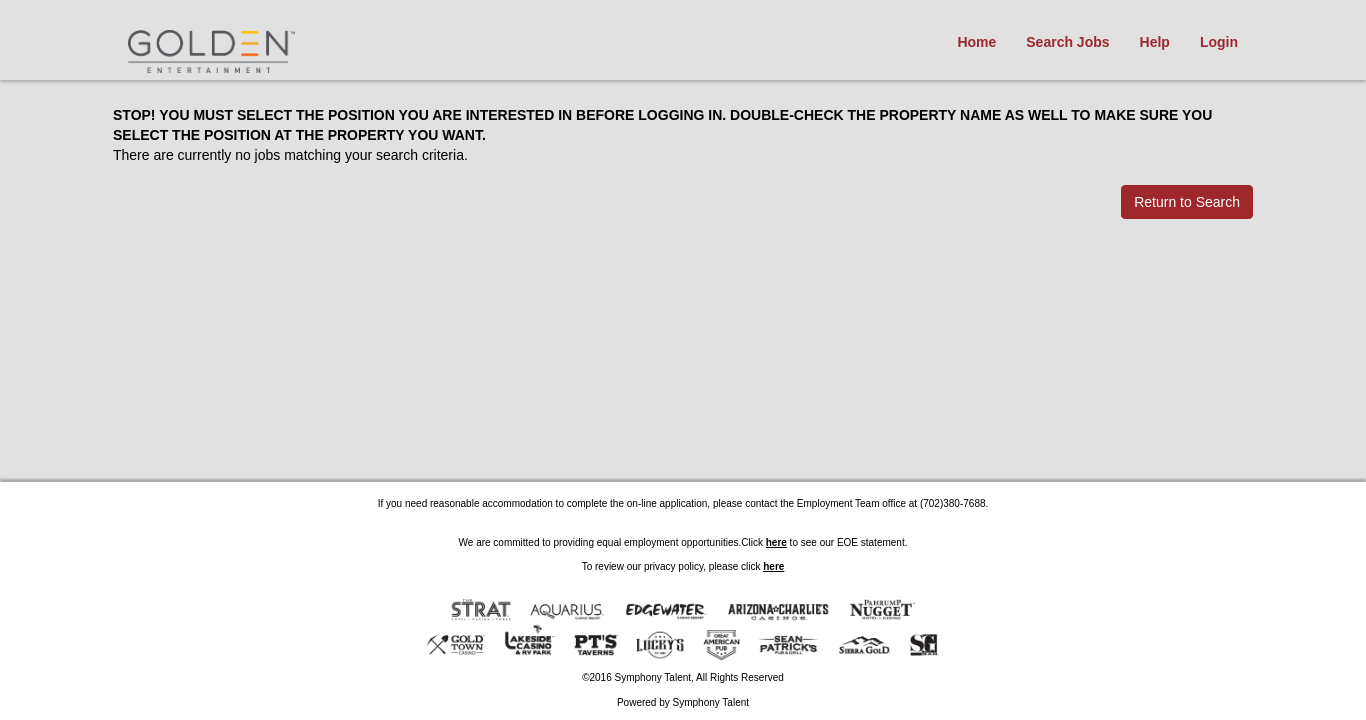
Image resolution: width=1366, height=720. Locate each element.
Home (976, 42)
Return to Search (1187, 202)
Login (1219, 42)
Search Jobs (1067, 42)
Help (1155, 42)
